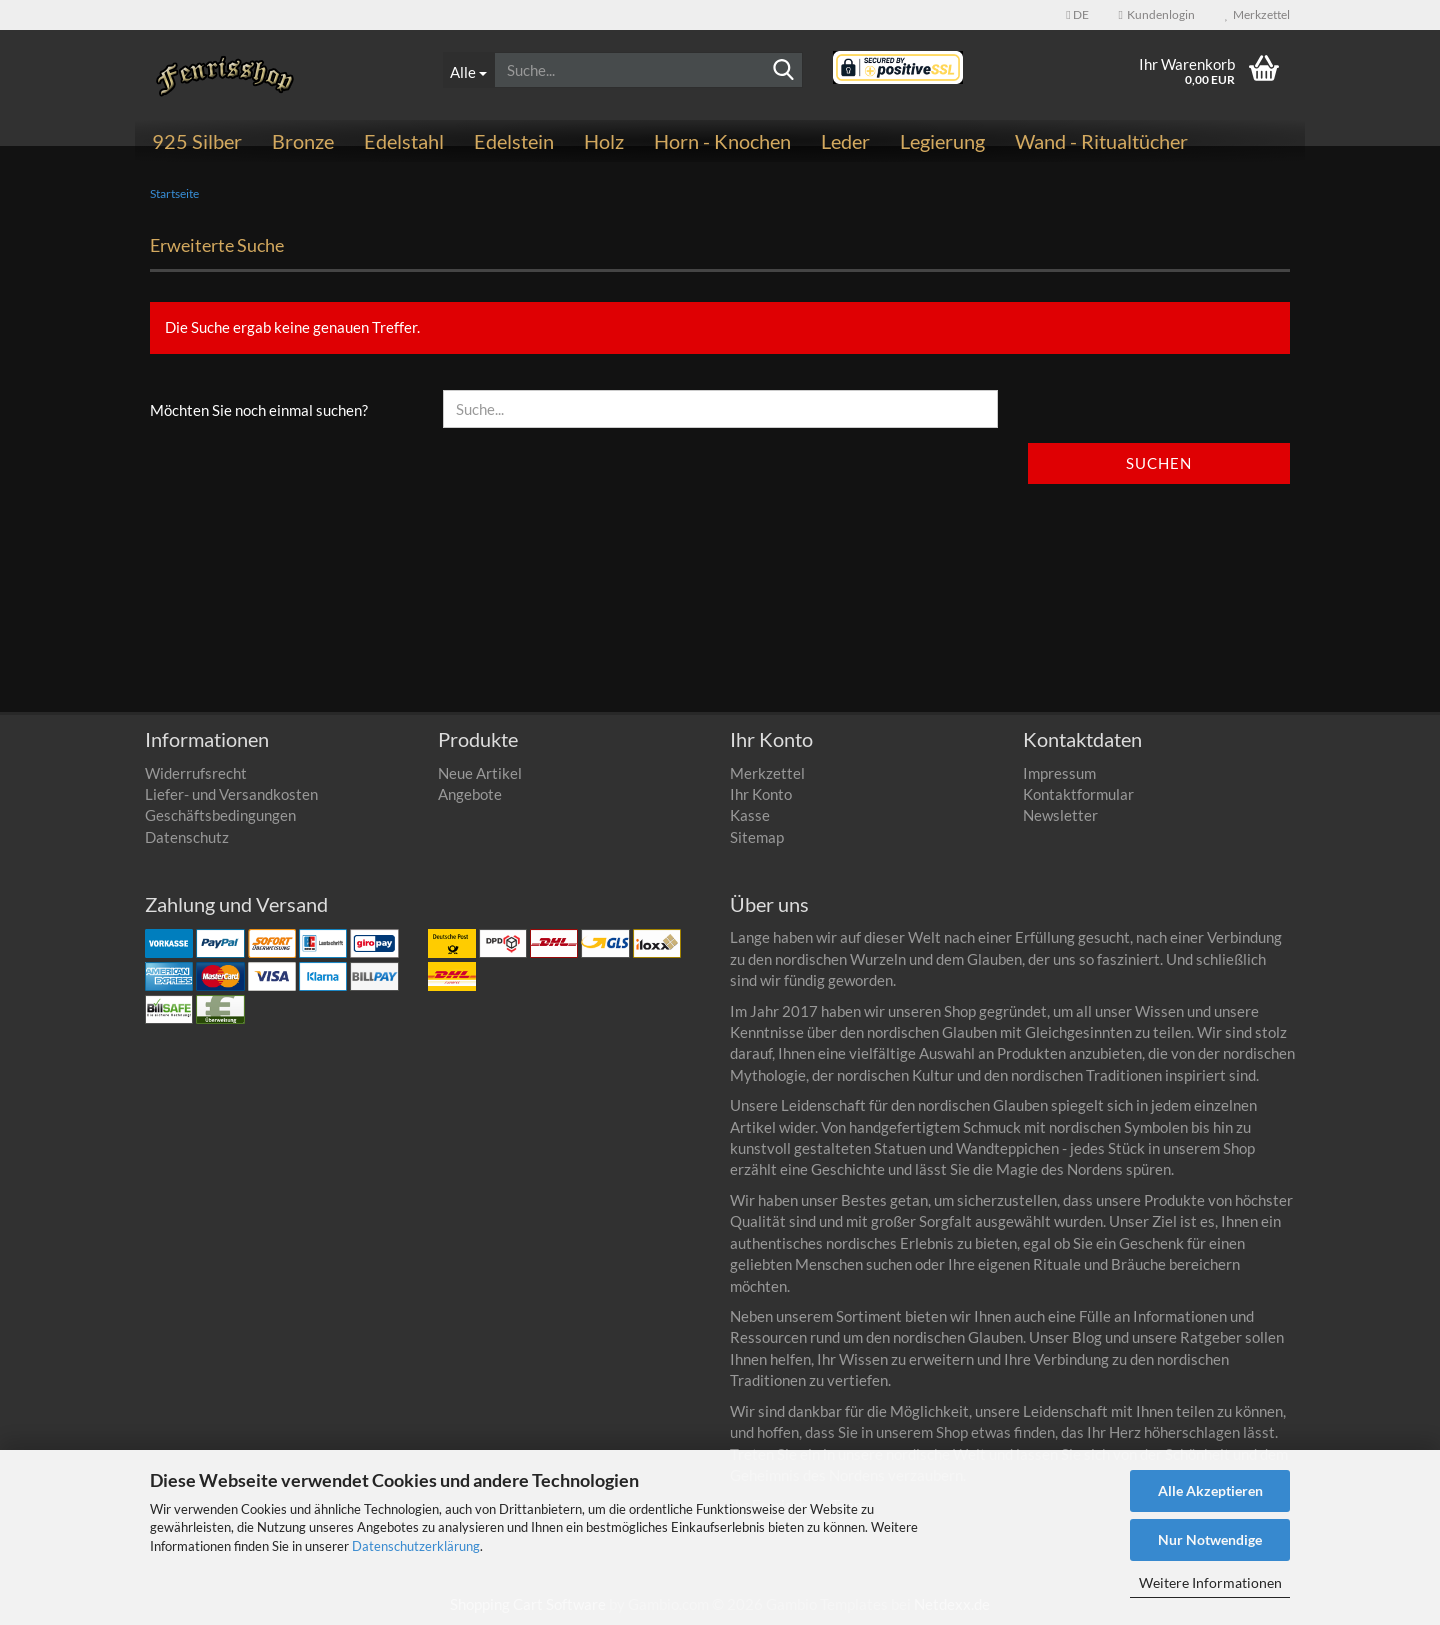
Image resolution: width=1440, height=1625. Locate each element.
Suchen (1159, 463)
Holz (604, 141)
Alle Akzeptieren (1210, 1490)
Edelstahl (404, 141)
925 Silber (197, 141)
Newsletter (1060, 815)
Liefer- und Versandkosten (231, 794)
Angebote (470, 794)
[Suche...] (468, 70)
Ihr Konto (761, 794)
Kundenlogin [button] (1157, 14)
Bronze (303, 141)
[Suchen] (784, 71)
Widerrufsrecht (196, 773)
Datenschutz (187, 837)
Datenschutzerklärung (416, 1546)
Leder (845, 141)
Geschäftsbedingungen (220, 815)
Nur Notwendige (1210, 1539)
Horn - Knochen (722, 141)
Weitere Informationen (1210, 1582)
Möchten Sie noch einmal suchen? (259, 410)
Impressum (1059, 773)
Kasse (750, 815)
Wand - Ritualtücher (1101, 141)
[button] (1077, 15)
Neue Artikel (480, 773)
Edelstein (514, 141)
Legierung (942, 141)
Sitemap (757, 837)
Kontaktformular (1078, 794)
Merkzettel (1257, 14)
